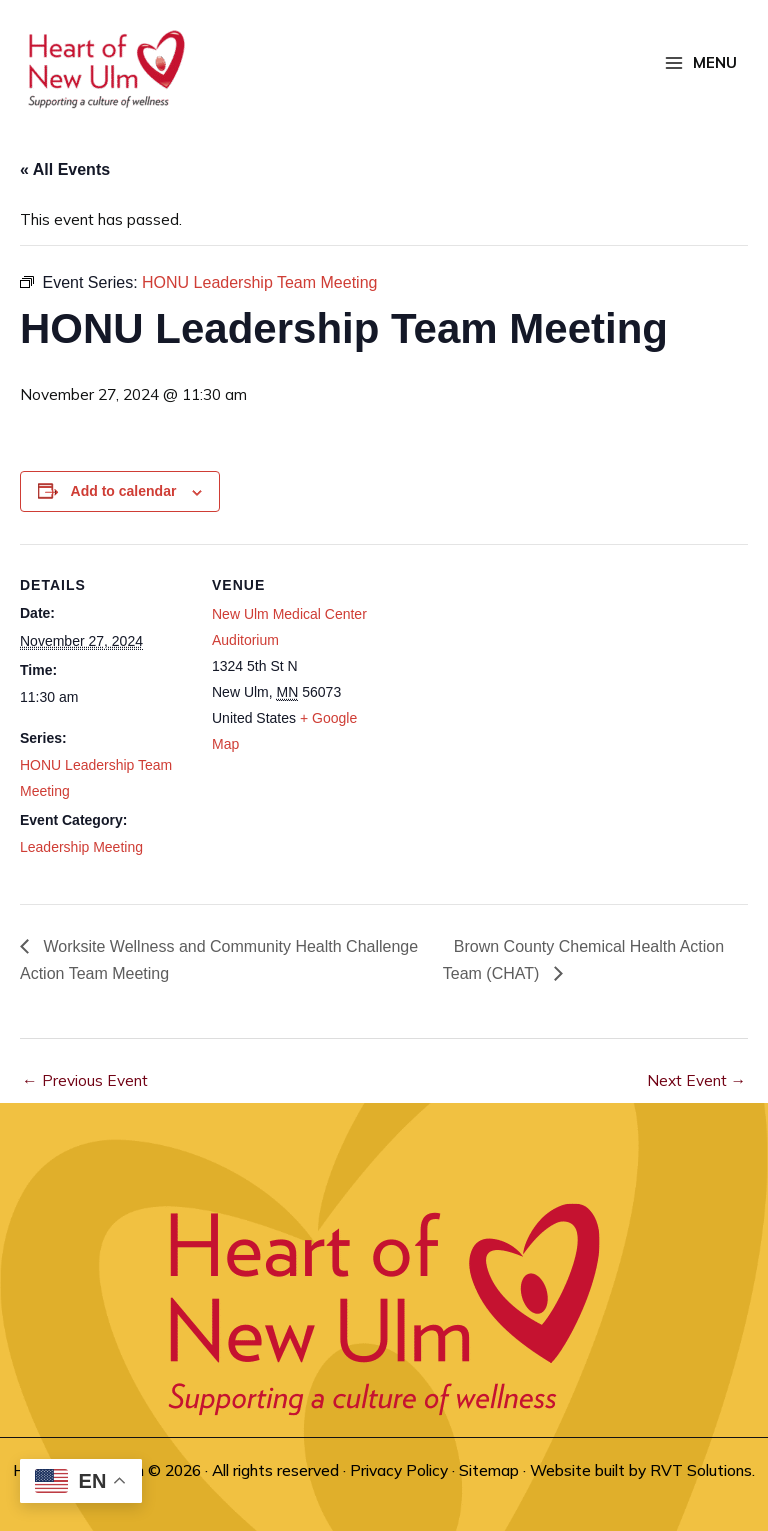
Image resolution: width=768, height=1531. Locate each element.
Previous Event (85, 1080)
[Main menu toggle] (701, 63)
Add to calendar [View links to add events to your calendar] (124, 491)
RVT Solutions (701, 1470)
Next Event (697, 1080)
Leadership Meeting (81, 847)
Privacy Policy (399, 1470)
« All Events (65, 169)
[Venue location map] (509, 682)
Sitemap (489, 1470)
